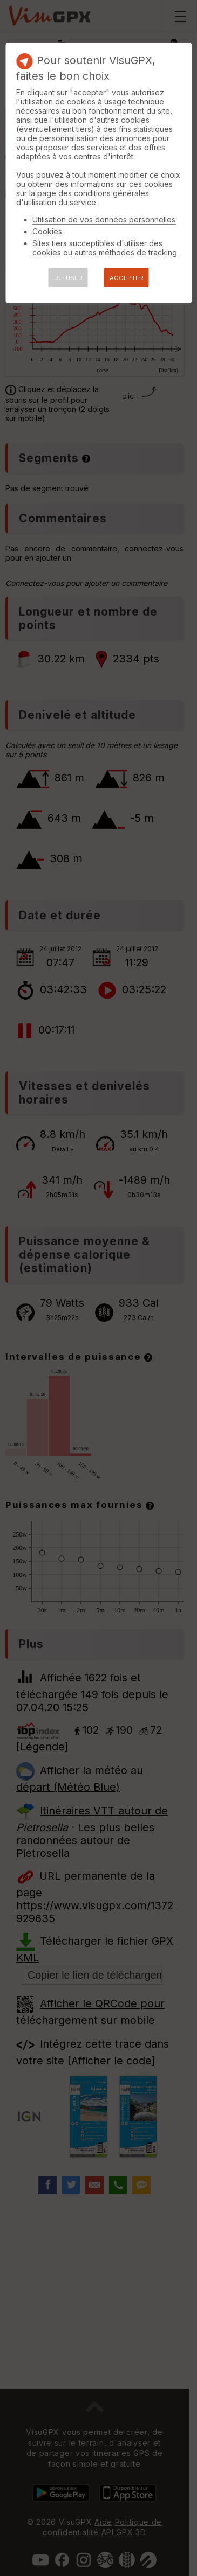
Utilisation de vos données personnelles (103, 219)
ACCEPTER (127, 278)
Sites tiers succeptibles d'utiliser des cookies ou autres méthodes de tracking (104, 248)
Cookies (47, 231)
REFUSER (68, 278)
